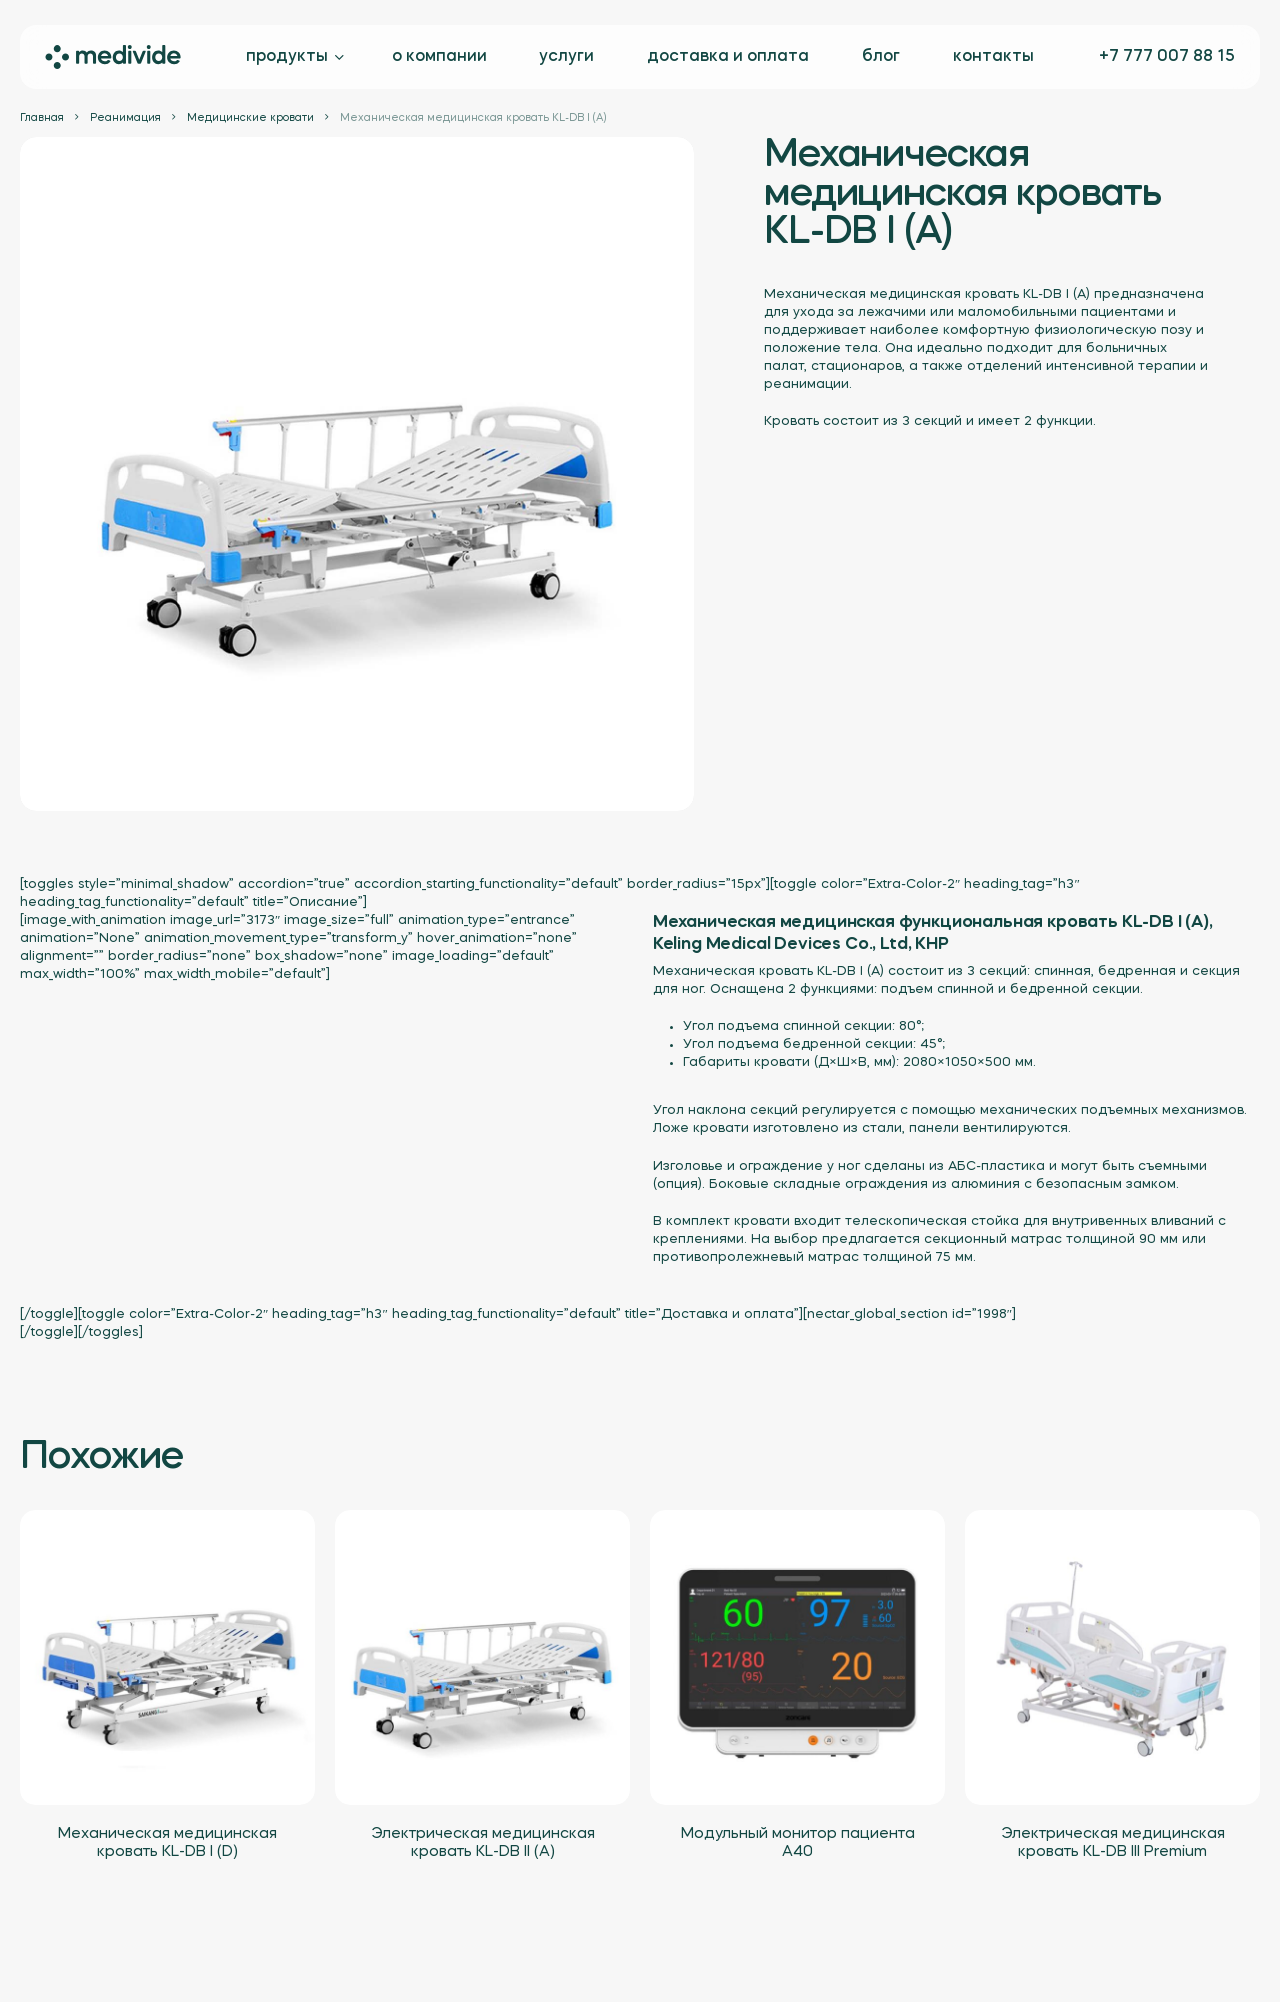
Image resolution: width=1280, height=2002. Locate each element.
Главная (42, 118)
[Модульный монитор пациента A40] (797, 1657)
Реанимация (125, 118)
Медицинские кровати (250, 118)
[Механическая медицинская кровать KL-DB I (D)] (167, 1657)
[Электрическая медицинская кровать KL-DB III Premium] (1112, 1657)
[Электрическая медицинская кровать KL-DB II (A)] (482, 1657)
